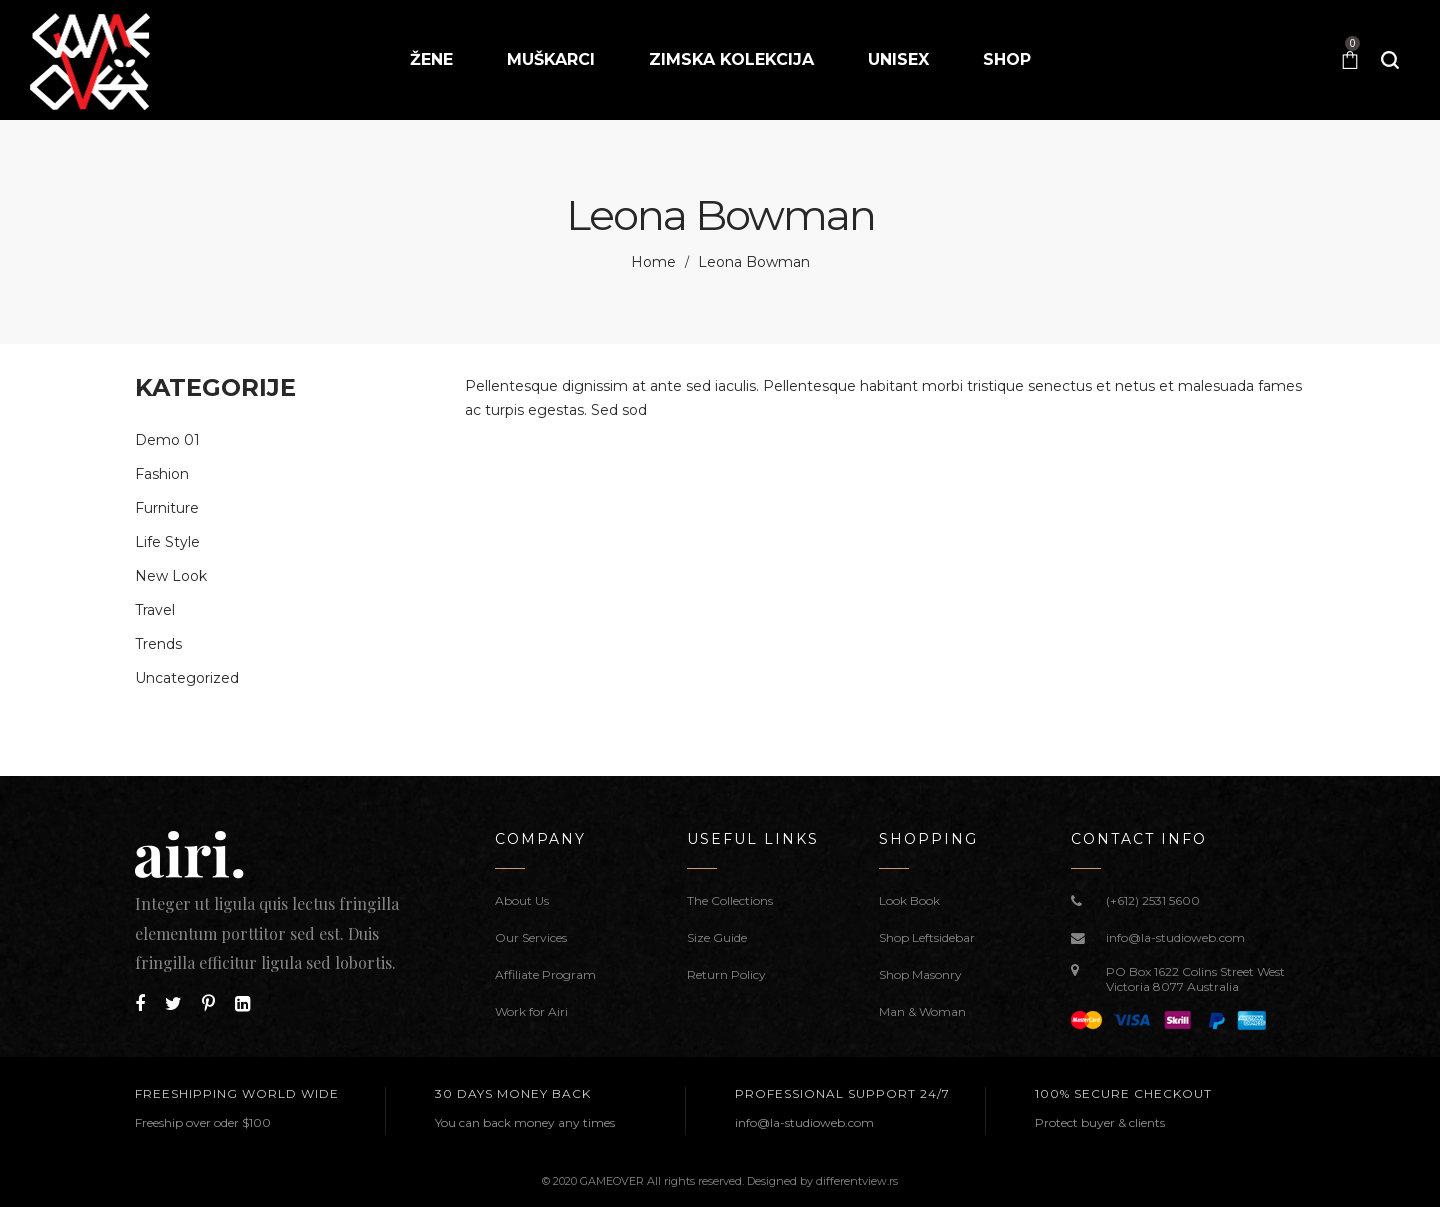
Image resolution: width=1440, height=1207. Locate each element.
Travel (155, 610)
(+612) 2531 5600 (1153, 900)
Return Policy (726, 974)
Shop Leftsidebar (927, 937)
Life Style (167, 542)
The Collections (730, 900)
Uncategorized (187, 678)
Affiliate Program (545, 974)
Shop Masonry (920, 974)
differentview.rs (857, 1181)
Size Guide (717, 937)
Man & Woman (922, 1011)
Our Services (531, 937)
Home (653, 262)
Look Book (909, 900)
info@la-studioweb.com (1175, 937)
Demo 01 (167, 440)
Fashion (162, 474)
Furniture (167, 508)
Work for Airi (531, 1011)
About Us (522, 900)
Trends (158, 644)
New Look (171, 576)
